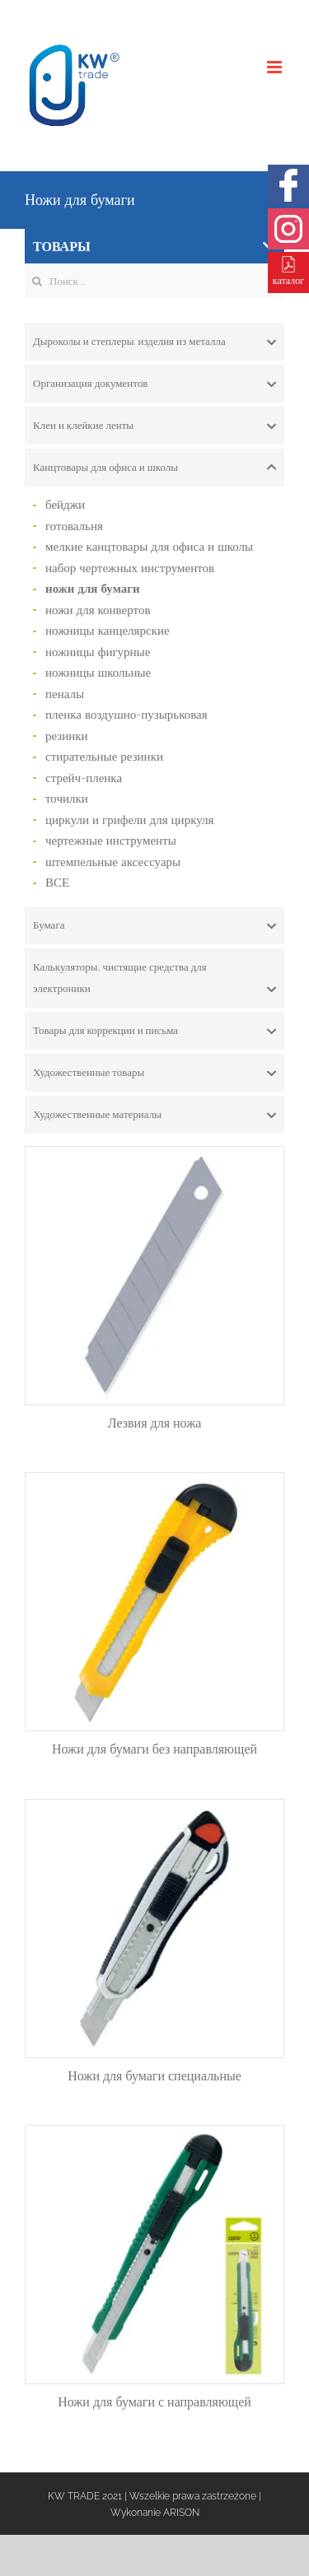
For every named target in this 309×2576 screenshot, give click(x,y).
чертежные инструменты (110, 840)
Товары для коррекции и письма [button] (154, 1030)
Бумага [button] (154, 925)
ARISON (181, 2512)
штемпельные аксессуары (112, 862)
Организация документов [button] (154, 383)
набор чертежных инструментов (129, 568)
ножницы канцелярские (107, 630)
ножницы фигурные (97, 652)
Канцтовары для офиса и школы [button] (154, 467)
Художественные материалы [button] (154, 1114)
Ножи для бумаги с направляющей (154, 2402)
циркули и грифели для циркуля (129, 820)
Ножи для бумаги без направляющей (154, 1749)
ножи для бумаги (92, 588)
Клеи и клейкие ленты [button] (154, 425)
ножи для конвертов (98, 610)
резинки (66, 736)
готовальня (74, 526)
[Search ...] (154, 280)
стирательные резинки (104, 756)
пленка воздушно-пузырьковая (126, 714)
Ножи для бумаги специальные (154, 2076)
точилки (66, 798)
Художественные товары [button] (154, 1072)
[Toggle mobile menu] (275, 67)
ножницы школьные (98, 672)
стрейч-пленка (83, 778)
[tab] (154, 342)
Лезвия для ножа (155, 1423)
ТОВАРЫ (153, 246)
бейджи (65, 504)
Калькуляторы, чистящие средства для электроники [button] (154, 980)
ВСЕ (57, 882)
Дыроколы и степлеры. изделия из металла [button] (154, 341)
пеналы (64, 694)
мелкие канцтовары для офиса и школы (149, 546)
